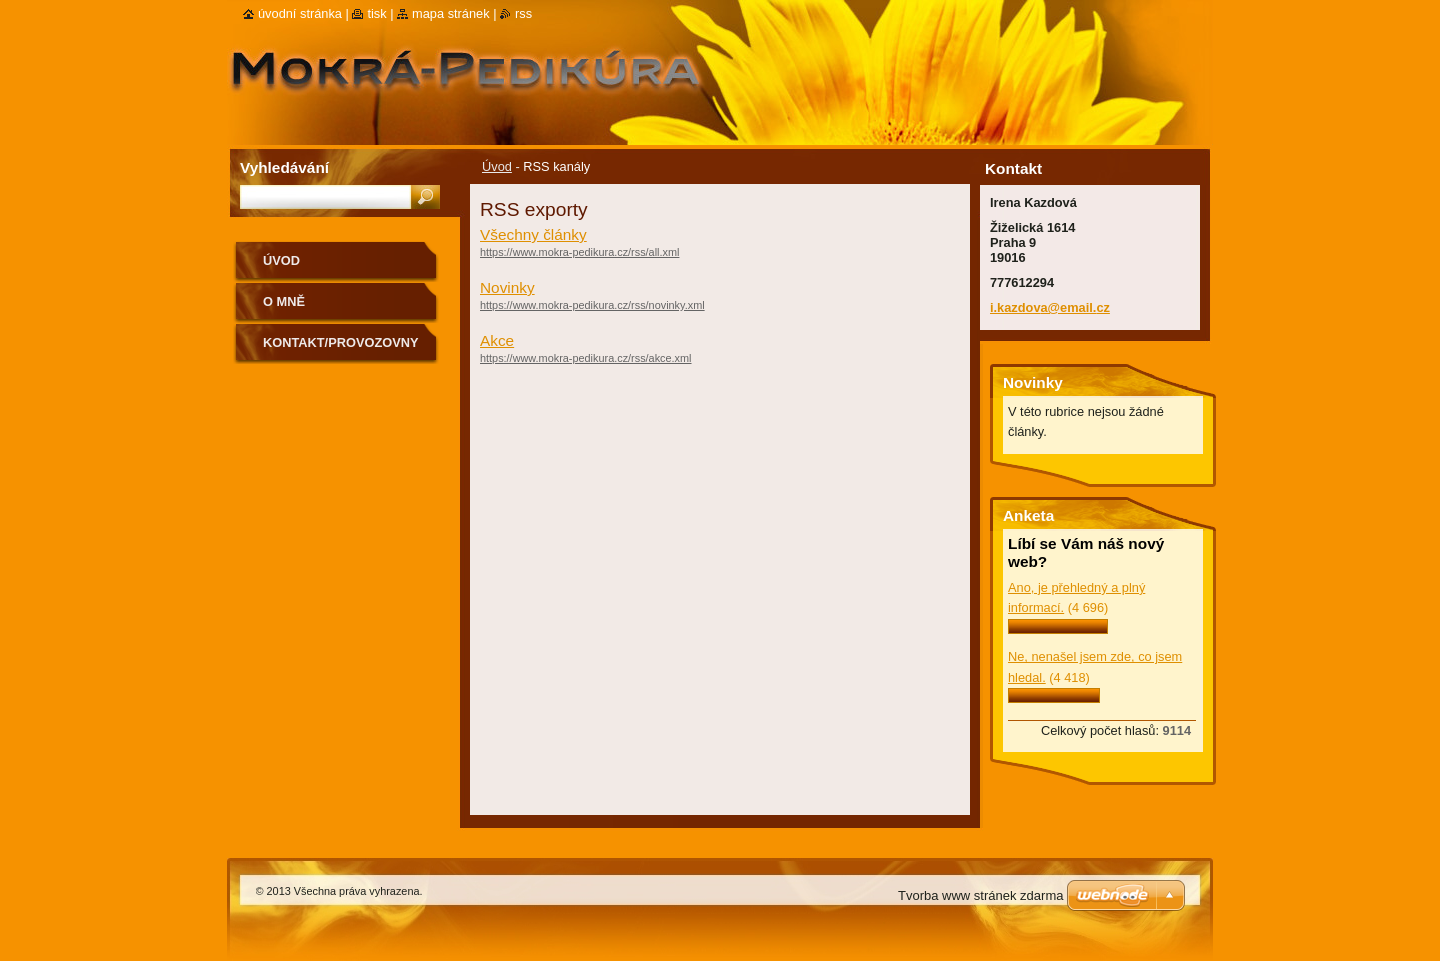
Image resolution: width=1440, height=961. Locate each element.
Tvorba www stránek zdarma (980, 895)
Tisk (376, 13)
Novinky (507, 287)
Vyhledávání (284, 167)
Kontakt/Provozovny (340, 342)
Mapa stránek (451, 13)
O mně (284, 301)
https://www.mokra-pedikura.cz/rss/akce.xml (586, 358)
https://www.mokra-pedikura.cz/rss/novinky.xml (592, 305)
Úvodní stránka (300, 13)
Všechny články (533, 234)
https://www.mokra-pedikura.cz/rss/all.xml (579, 252)
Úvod (497, 166)
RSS (523, 13)
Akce (497, 340)
